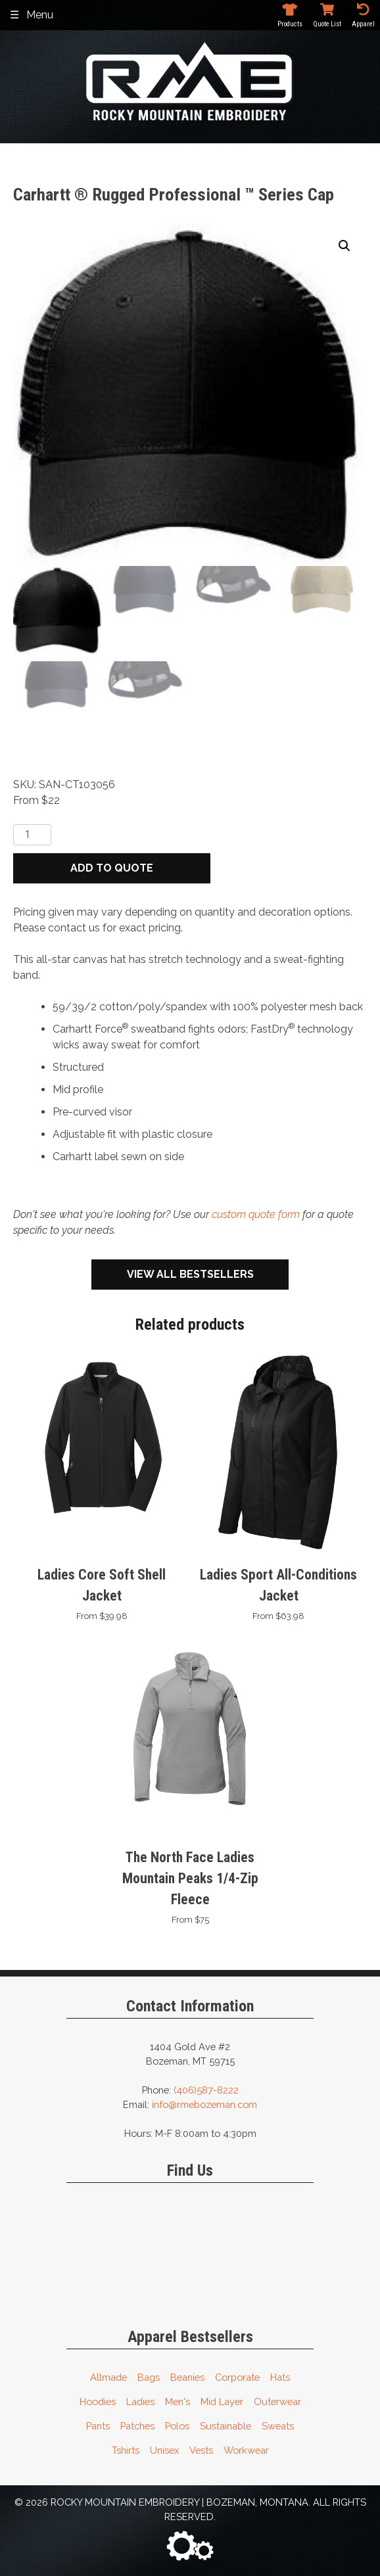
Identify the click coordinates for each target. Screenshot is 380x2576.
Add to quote (111, 868)
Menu (39, 15)
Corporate (237, 2377)
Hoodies (98, 2401)
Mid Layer (222, 2401)
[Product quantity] (32, 834)
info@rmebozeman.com (204, 2104)
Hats (280, 2377)
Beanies (187, 2377)
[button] (344, 246)
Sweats (278, 2425)
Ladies (140, 2401)
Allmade (108, 2377)
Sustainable (225, 2425)
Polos (177, 2425)
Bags (148, 2377)
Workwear (246, 2450)
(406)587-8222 (206, 2090)
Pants (98, 2425)
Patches (137, 2425)
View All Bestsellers (190, 1274)
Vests (201, 2450)
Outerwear (277, 2401)
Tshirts (125, 2450)
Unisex (164, 2450)
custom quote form (256, 1214)
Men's (177, 2401)
